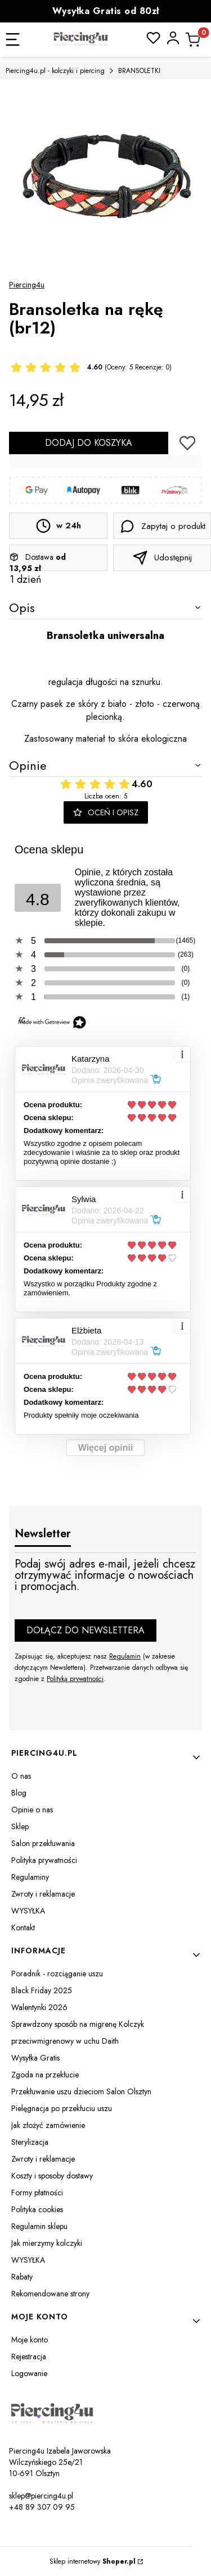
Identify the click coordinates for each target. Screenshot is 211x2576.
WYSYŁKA (28, 1910)
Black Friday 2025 (41, 1990)
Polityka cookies (37, 2209)
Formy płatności (37, 2192)
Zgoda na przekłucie (45, 2074)
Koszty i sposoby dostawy (52, 2175)
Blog (18, 1792)
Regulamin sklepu (39, 2226)
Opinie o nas (32, 1809)
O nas (21, 1776)
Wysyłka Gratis (35, 2057)
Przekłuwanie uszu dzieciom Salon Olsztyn (81, 2091)
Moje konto (29, 2339)
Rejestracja (28, 2356)
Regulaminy (30, 1877)
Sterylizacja (29, 2142)
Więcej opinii (105, 1448)
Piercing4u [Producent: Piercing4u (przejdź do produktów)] (26, 284)
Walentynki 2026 (39, 2007)
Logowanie (29, 2373)
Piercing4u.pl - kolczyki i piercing (55, 71)
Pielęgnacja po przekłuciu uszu (61, 2108)
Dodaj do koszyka (88, 442)
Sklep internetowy (93, 2561)
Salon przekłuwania (43, 1843)
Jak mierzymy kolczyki (46, 2243)
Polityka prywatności (44, 1860)
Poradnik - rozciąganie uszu (57, 1973)
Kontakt (23, 1927)
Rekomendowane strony (50, 2293)
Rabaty (22, 2276)
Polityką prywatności (75, 1679)
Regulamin (125, 1656)
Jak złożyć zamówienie (48, 2125)
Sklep (20, 1826)
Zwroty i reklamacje (43, 1893)
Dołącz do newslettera (85, 1630)
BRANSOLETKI (139, 71)
